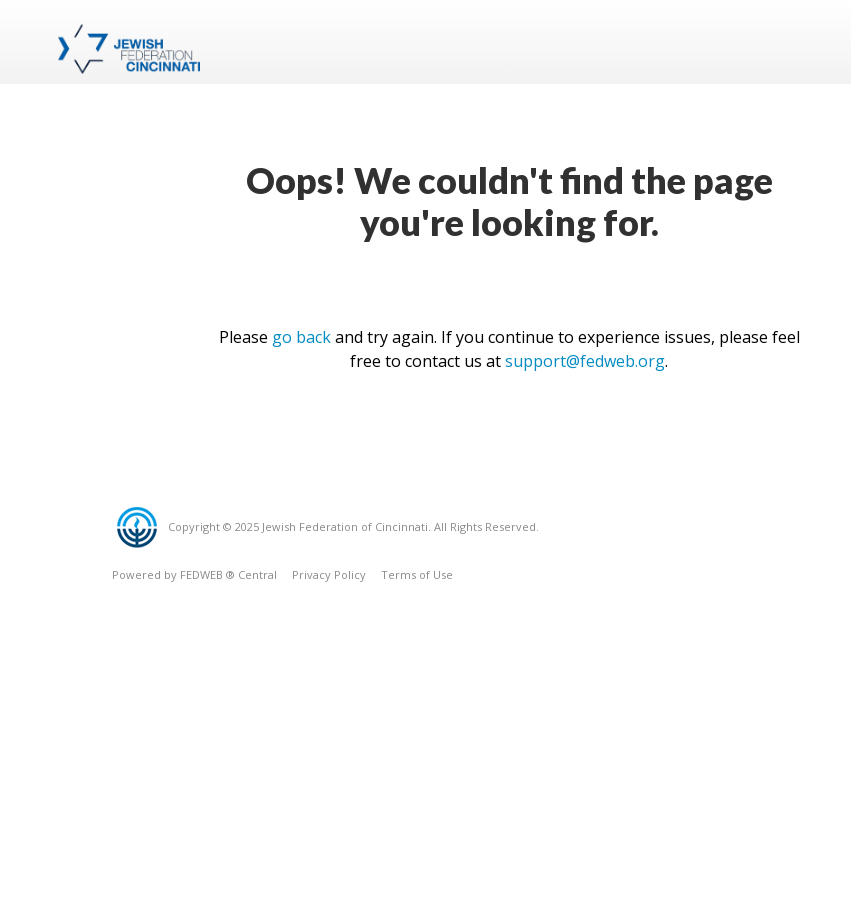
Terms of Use (417, 574)
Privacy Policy (329, 574)
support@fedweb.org (585, 361)
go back (301, 337)
